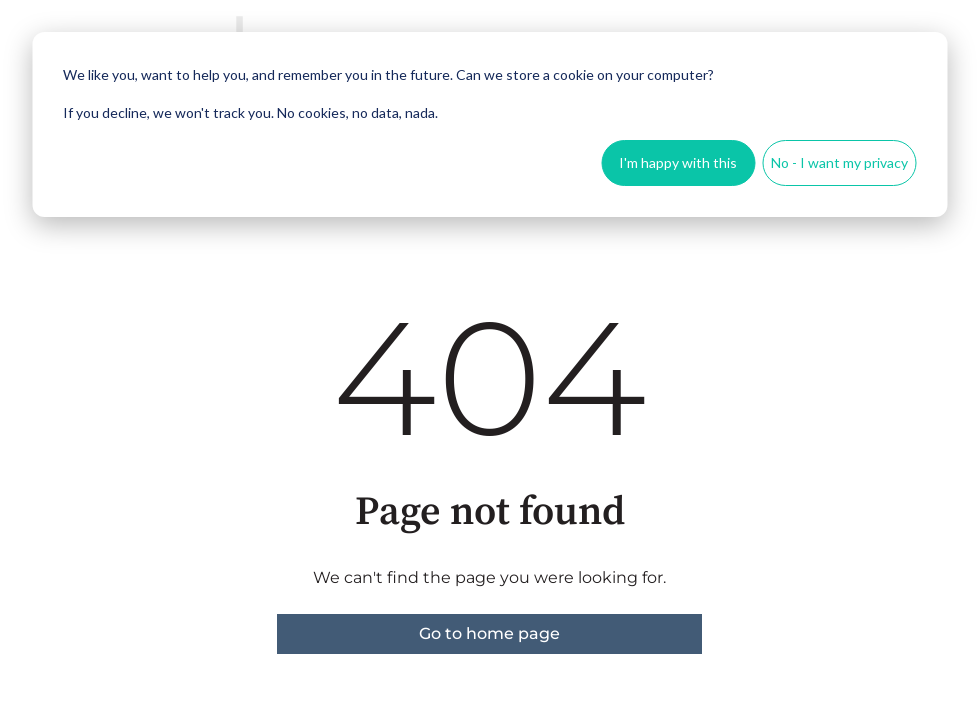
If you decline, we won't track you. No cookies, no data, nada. (250, 112)
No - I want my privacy (839, 162)
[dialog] (489, 124)
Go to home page (489, 633)
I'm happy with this (678, 162)
